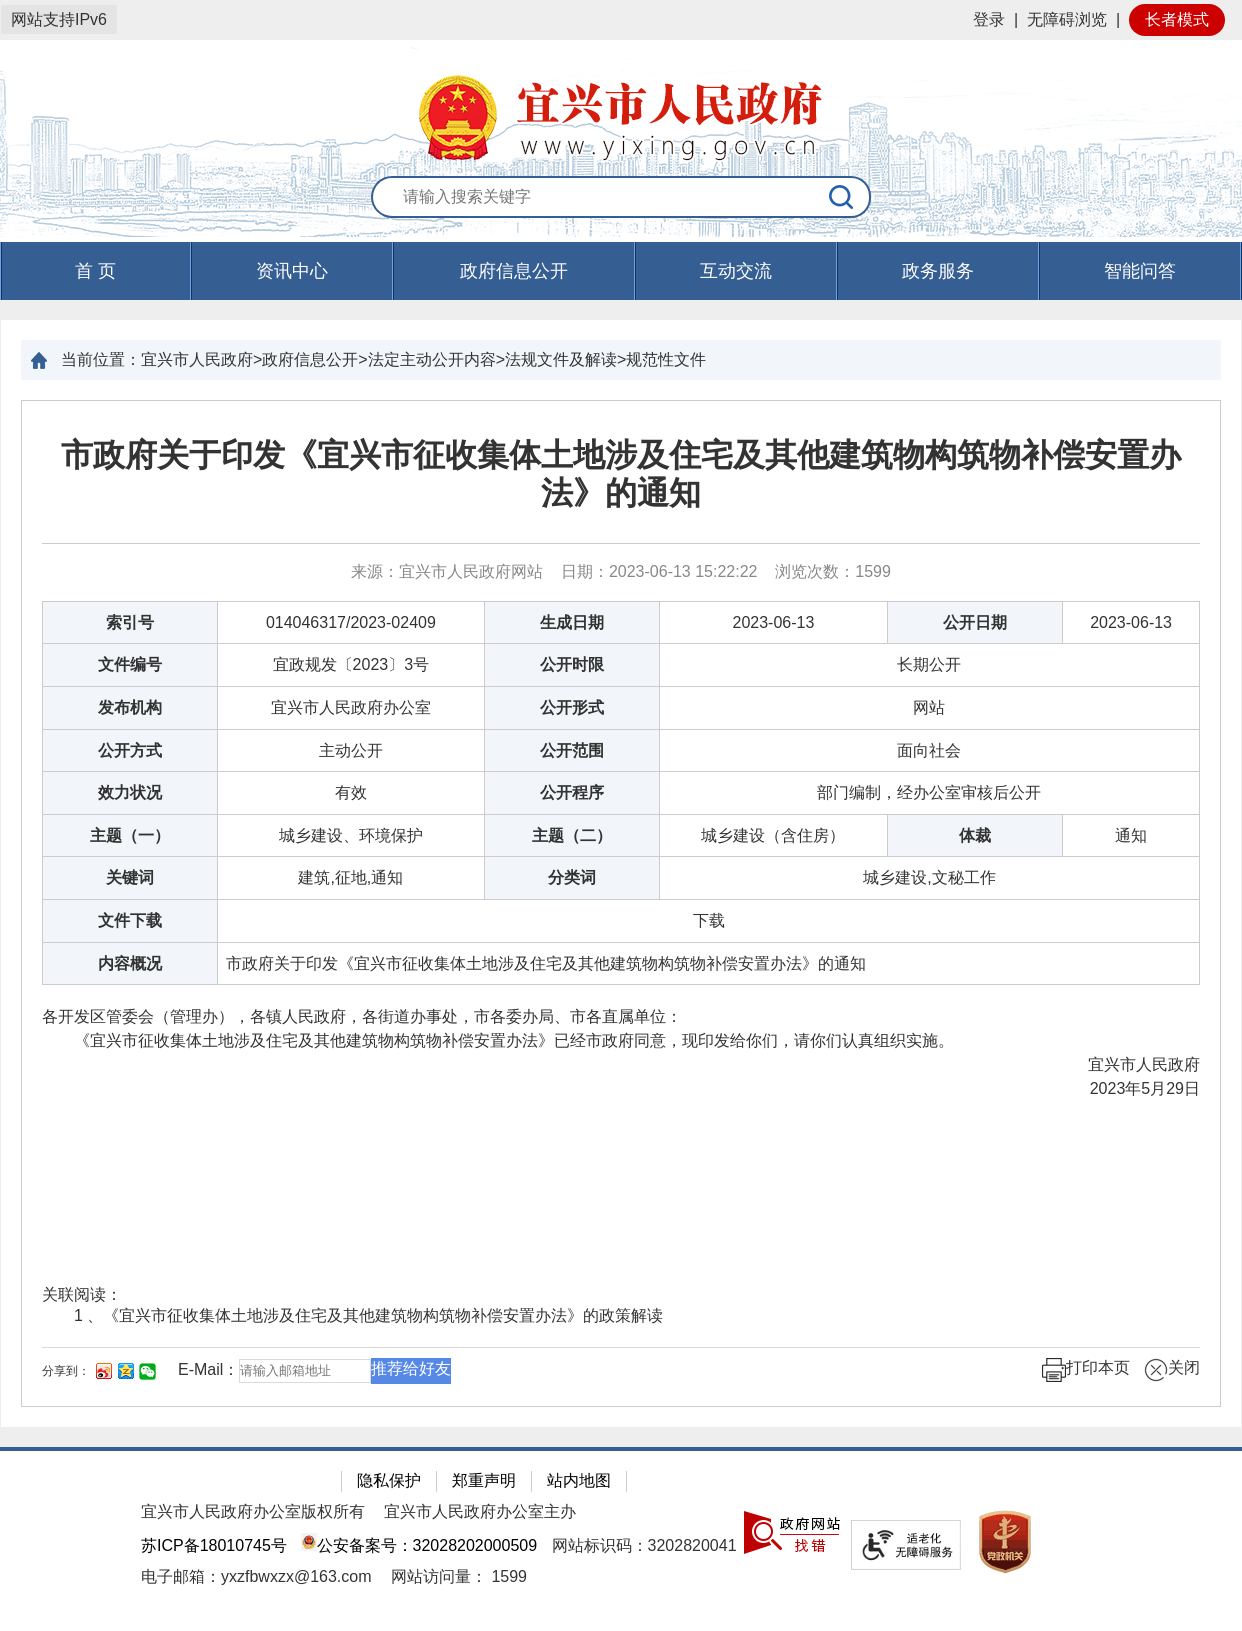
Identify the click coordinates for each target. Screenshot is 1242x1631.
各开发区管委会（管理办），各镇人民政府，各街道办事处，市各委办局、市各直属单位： (362, 1016)
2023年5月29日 (1145, 1088)
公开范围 (572, 750)
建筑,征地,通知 (350, 877)
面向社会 (929, 750)
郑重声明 (484, 1480)
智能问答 (1140, 271)
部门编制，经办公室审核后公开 (929, 792)
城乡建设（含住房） (773, 835)
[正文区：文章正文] (621, 903)
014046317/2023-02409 (351, 622)
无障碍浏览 (1067, 19)
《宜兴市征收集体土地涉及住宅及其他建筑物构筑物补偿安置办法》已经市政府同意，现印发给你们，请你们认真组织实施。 (498, 1040)
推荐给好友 (411, 1368)
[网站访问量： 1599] (459, 1576)
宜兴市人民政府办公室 (351, 707)
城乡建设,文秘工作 (929, 877)
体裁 (975, 835)
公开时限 (572, 664)
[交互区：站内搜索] (621, 198)
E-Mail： (208, 1369)
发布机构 (130, 707)
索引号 (130, 622)
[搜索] (842, 197)
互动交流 (736, 271)
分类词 (572, 877)
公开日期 (975, 622)
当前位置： (101, 359)
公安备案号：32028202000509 (419, 1545)
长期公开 (929, 664)
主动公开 (351, 750)
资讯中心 (292, 271)
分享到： (66, 1371)
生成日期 (572, 622)
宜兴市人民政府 (1144, 1064)
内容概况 (130, 963)
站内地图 (579, 1480)
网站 (929, 707)
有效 (351, 792)
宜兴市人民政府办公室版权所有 (253, 1511)
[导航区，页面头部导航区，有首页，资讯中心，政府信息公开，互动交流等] (621, 271)
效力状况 (130, 792)
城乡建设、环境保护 (351, 835)
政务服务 (938, 271)
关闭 (1172, 1370)
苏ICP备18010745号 (214, 1545)
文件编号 (130, 664)
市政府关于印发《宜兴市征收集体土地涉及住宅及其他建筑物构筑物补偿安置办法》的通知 (621, 474)
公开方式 (130, 750)
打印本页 (1086, 1370)
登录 (989, 19)
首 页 (95, 271)
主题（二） (572, 835)
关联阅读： (82, 1294)
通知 (1131, 835)
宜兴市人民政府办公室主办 (480, 1511)
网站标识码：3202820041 (644, 1545)
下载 (709, 920)
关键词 (130, 877)
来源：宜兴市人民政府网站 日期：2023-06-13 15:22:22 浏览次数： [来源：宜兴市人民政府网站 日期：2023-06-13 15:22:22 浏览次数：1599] (621, 571)
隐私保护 (389, 1480)
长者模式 (1177, 19)
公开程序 (572, 792)
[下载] (709, 920)
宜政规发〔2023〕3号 (351, 664)
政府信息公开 (514, 271)
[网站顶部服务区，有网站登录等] (621, 20)
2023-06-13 (774, 622)
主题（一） (130, 835)
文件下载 (130, 920)
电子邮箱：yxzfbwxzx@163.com (256, 1576)
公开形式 (572, 707)
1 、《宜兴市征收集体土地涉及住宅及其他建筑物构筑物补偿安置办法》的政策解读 (368, 1315)
